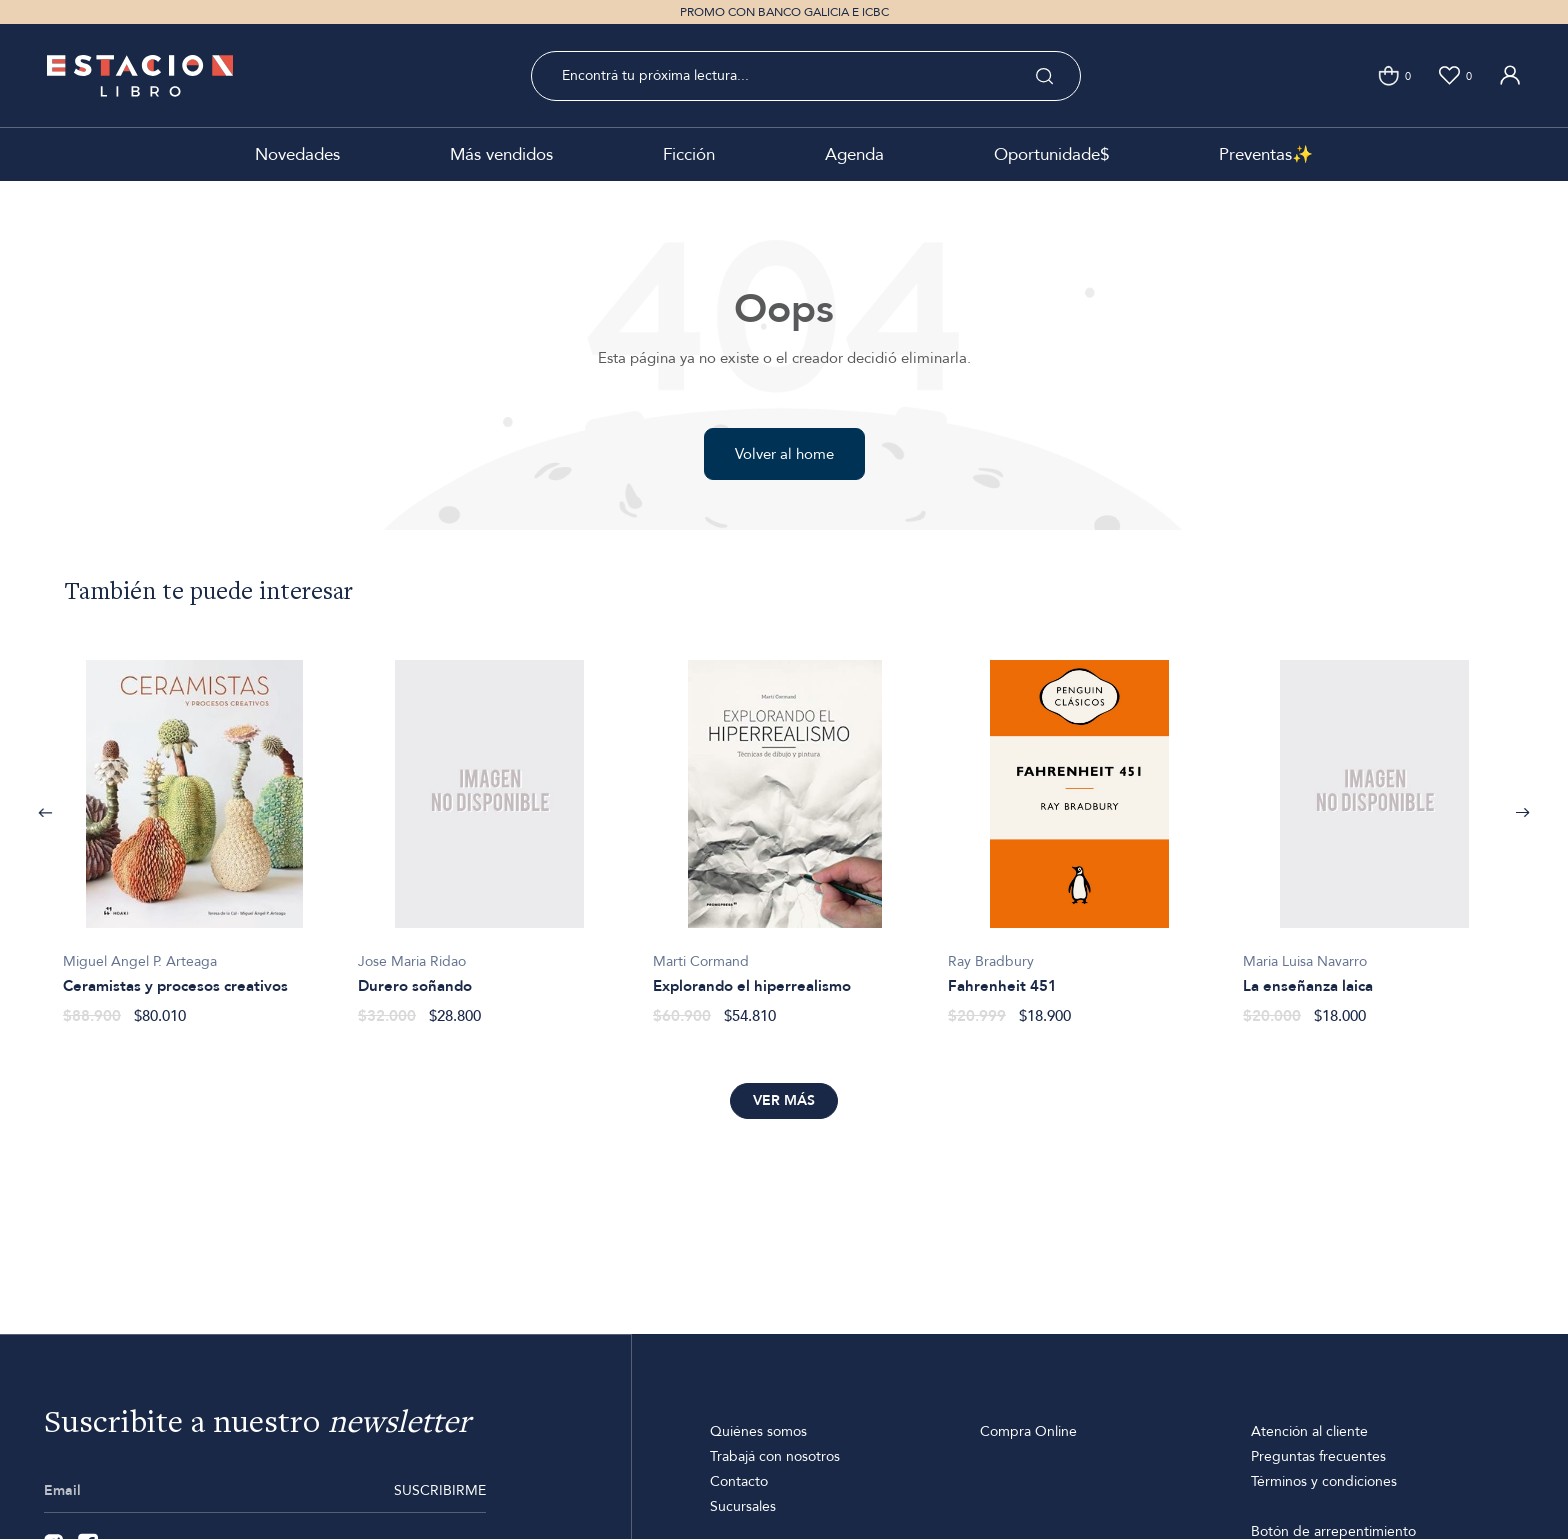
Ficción (689, 154)
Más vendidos (501, 154)
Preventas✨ (1266, 154)
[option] (194, 831)
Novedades (297, 154)
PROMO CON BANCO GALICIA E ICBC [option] (784, 12)
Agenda (854, 154)
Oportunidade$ (1051, 154)
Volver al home (784, 454)
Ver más (784, 1100)
